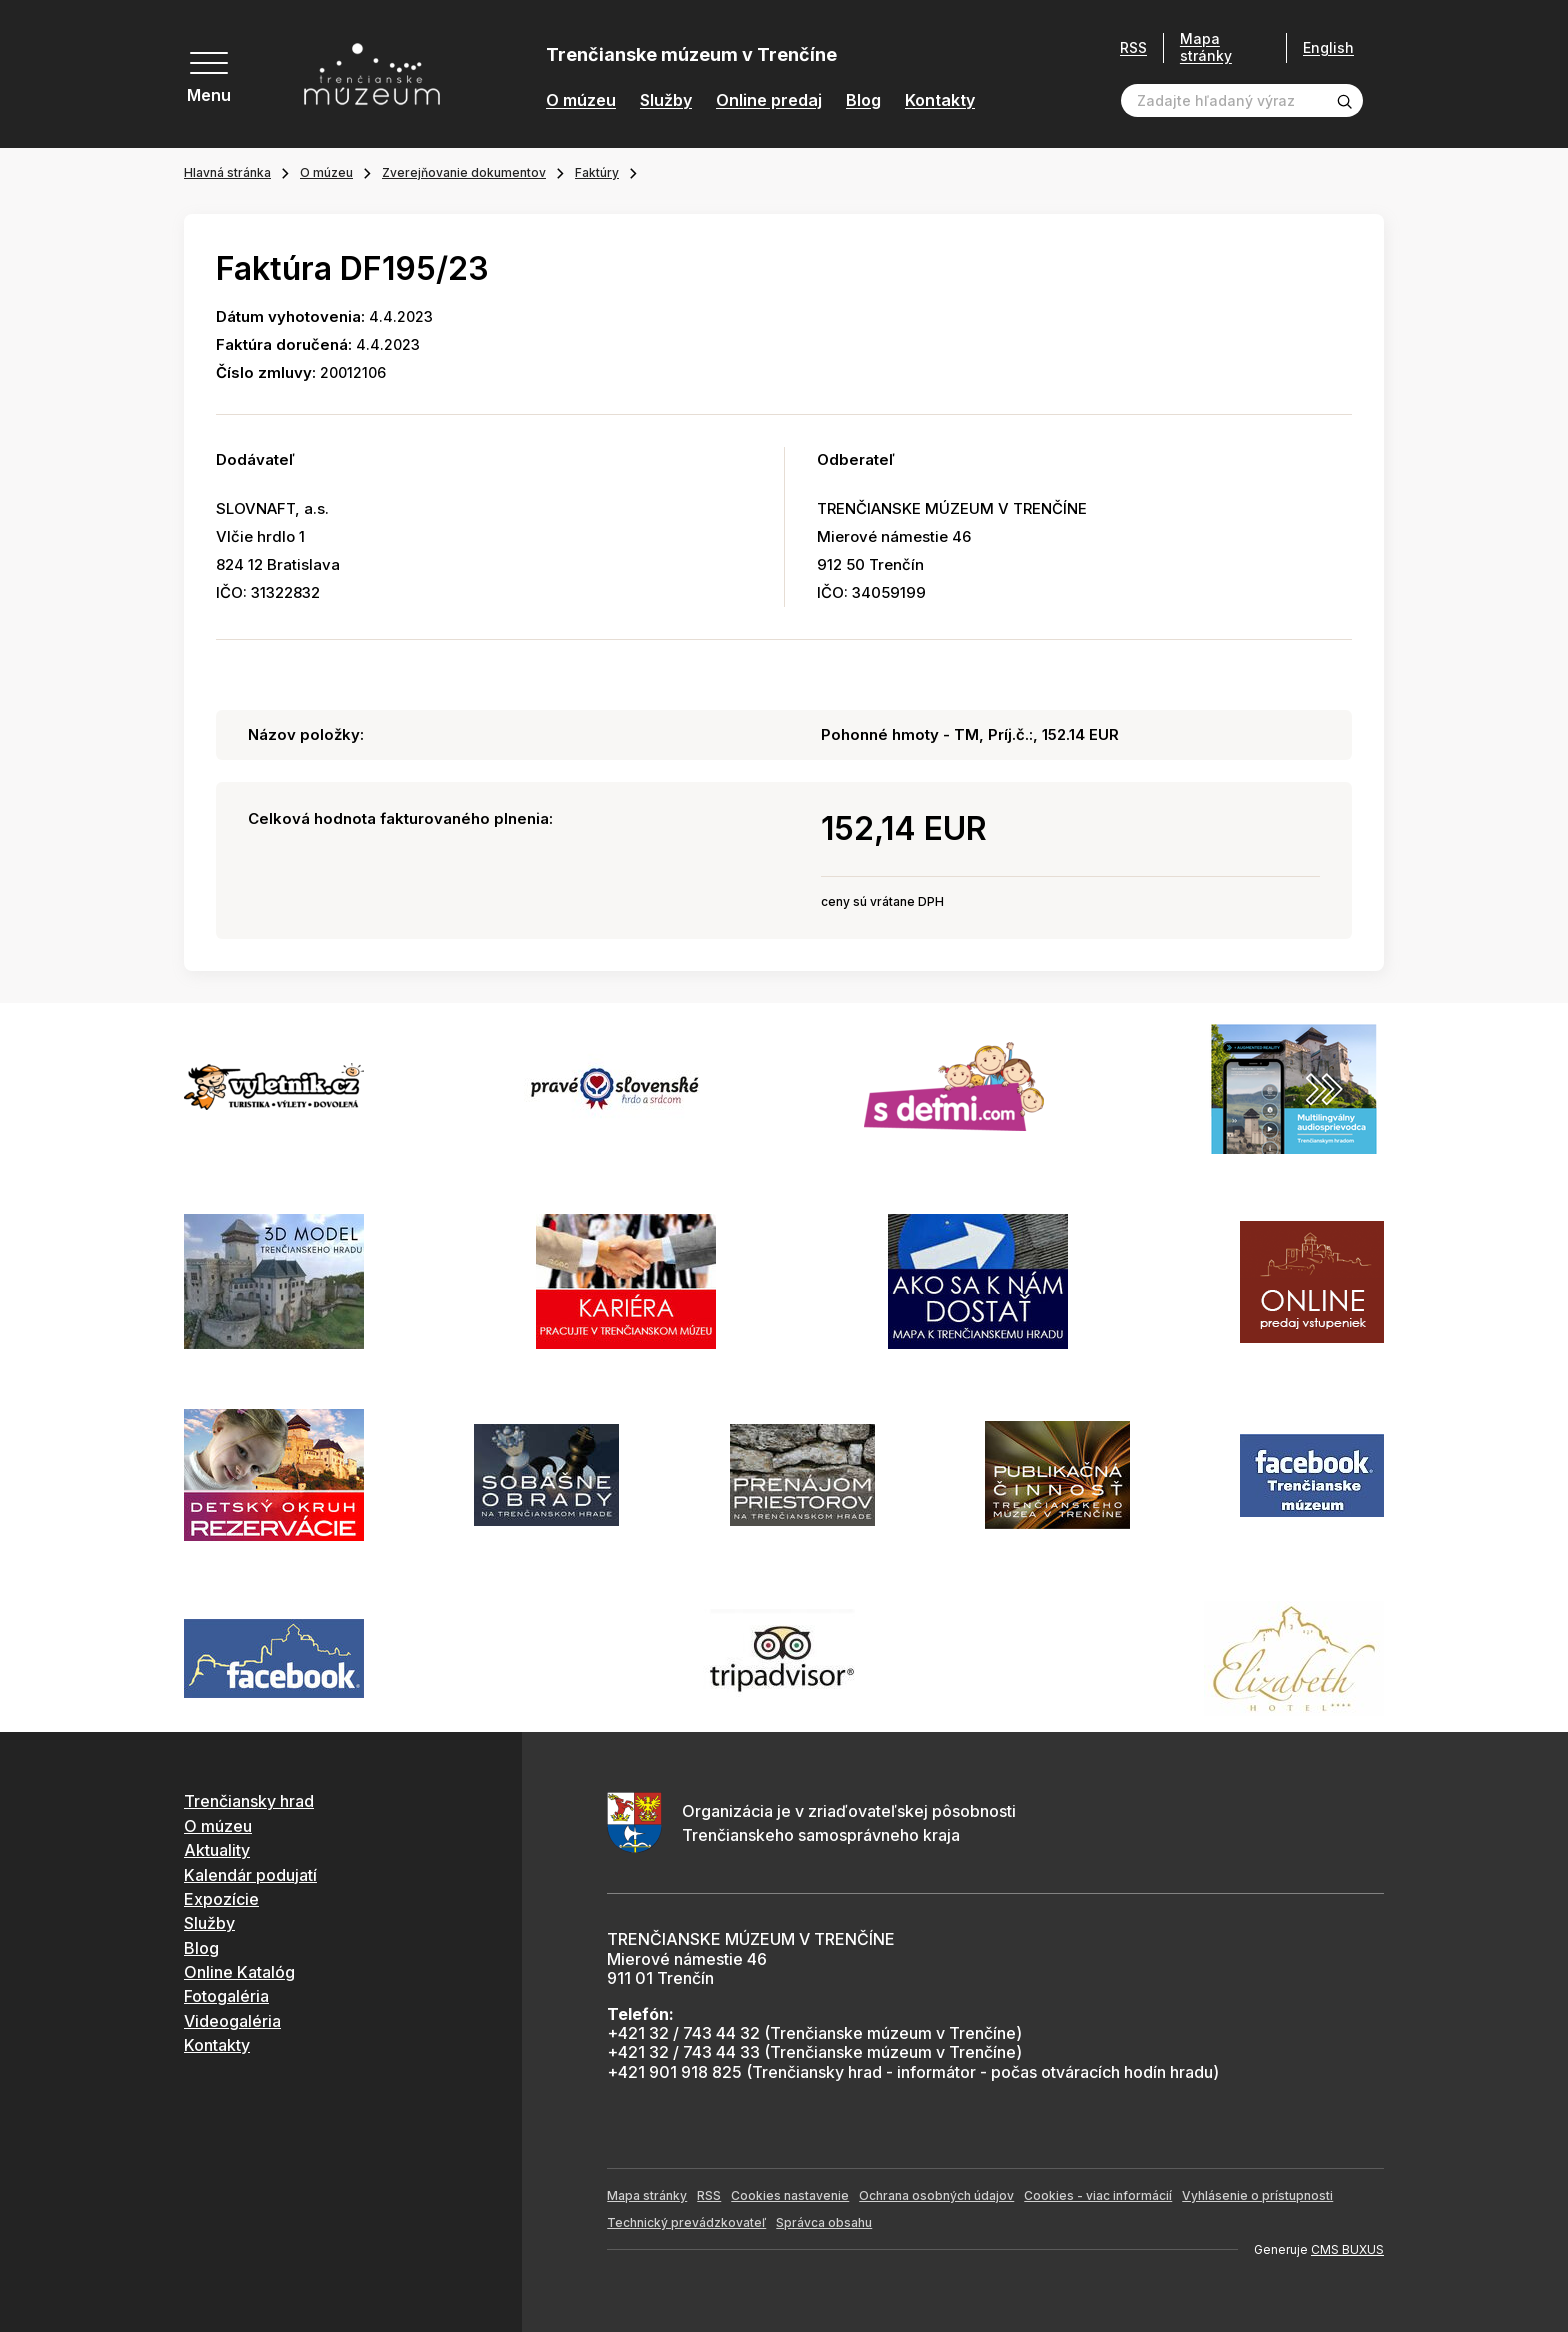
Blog (863, 100)
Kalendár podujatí (250, 1875)
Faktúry (597, 172)
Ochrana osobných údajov (936, 2195)
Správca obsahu (824, 2222)
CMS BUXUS (1347, 2249)
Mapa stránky (1206, 47)
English (1328, 48)
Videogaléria (232, 2021)
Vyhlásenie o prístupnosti (1257, 2195)
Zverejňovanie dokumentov (464, 172)
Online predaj (769, 100)
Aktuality (217, 1850)
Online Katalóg (239, 1972)
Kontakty (940, 100)
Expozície (221, 1899)
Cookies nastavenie (790, 2195)
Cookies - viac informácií (1098, 2195)
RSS (1133, 48)
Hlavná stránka (227, 172)
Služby (666, 100)
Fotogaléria (226, 1996)
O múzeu (581, 100)
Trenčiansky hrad (249, 1801)
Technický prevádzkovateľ (686, 2222)
